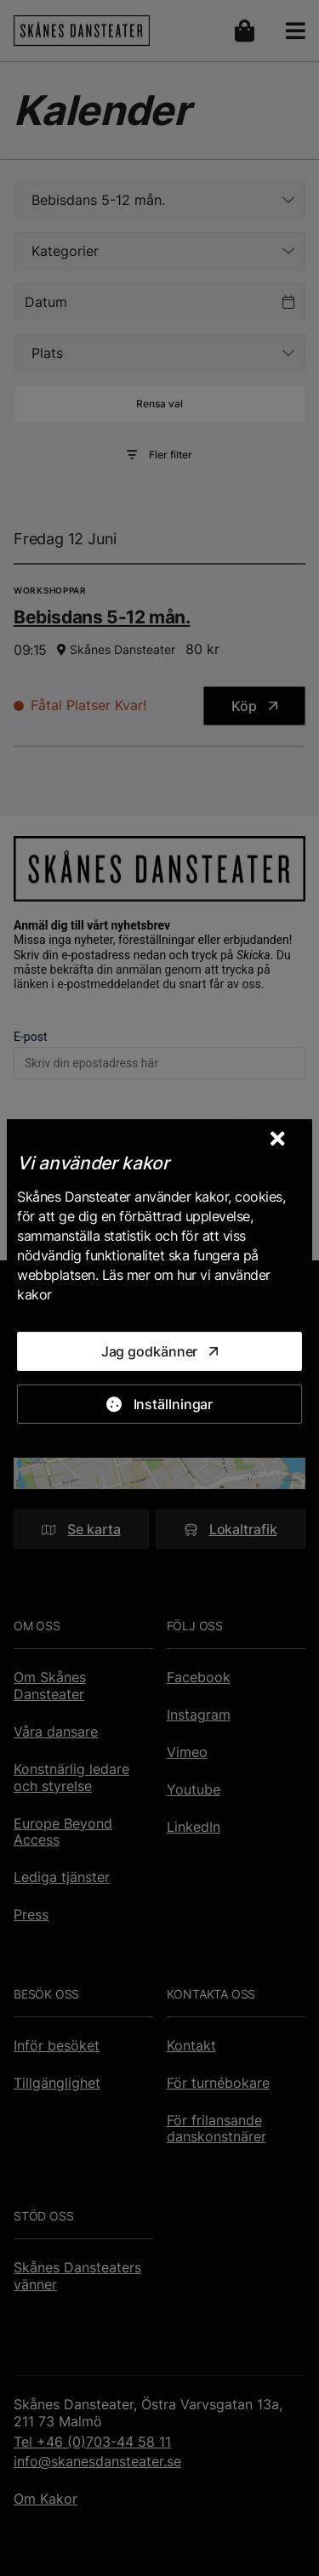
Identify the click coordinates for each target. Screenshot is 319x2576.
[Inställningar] (159, 1404)
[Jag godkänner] (159, 1351)
